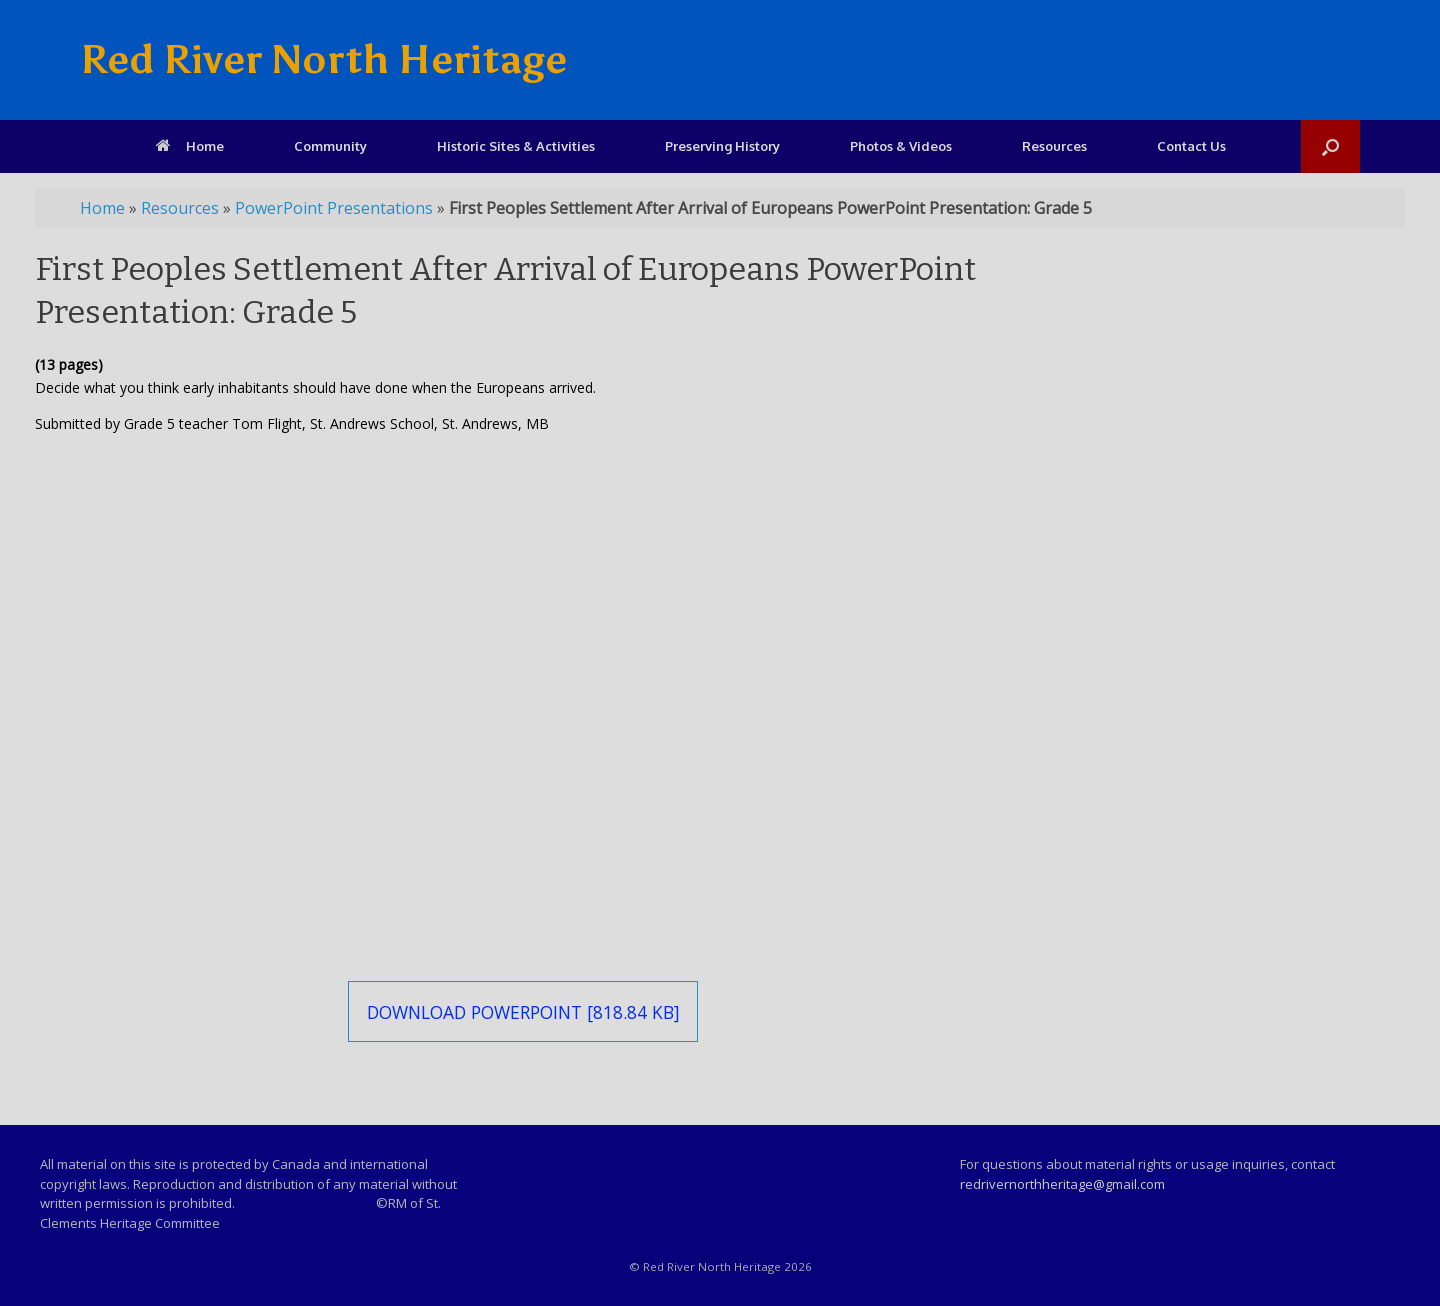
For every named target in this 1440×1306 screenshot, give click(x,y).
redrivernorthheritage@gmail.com (1062, 1184)
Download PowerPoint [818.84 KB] (523, 1012)
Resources (1054, 146)
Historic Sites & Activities (516, 146)
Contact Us (1191, 146)
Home (190, 146)
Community (330, 146)
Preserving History (722, 146)
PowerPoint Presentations (334, 208)
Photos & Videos (901, 146)
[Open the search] (1330, 146)
